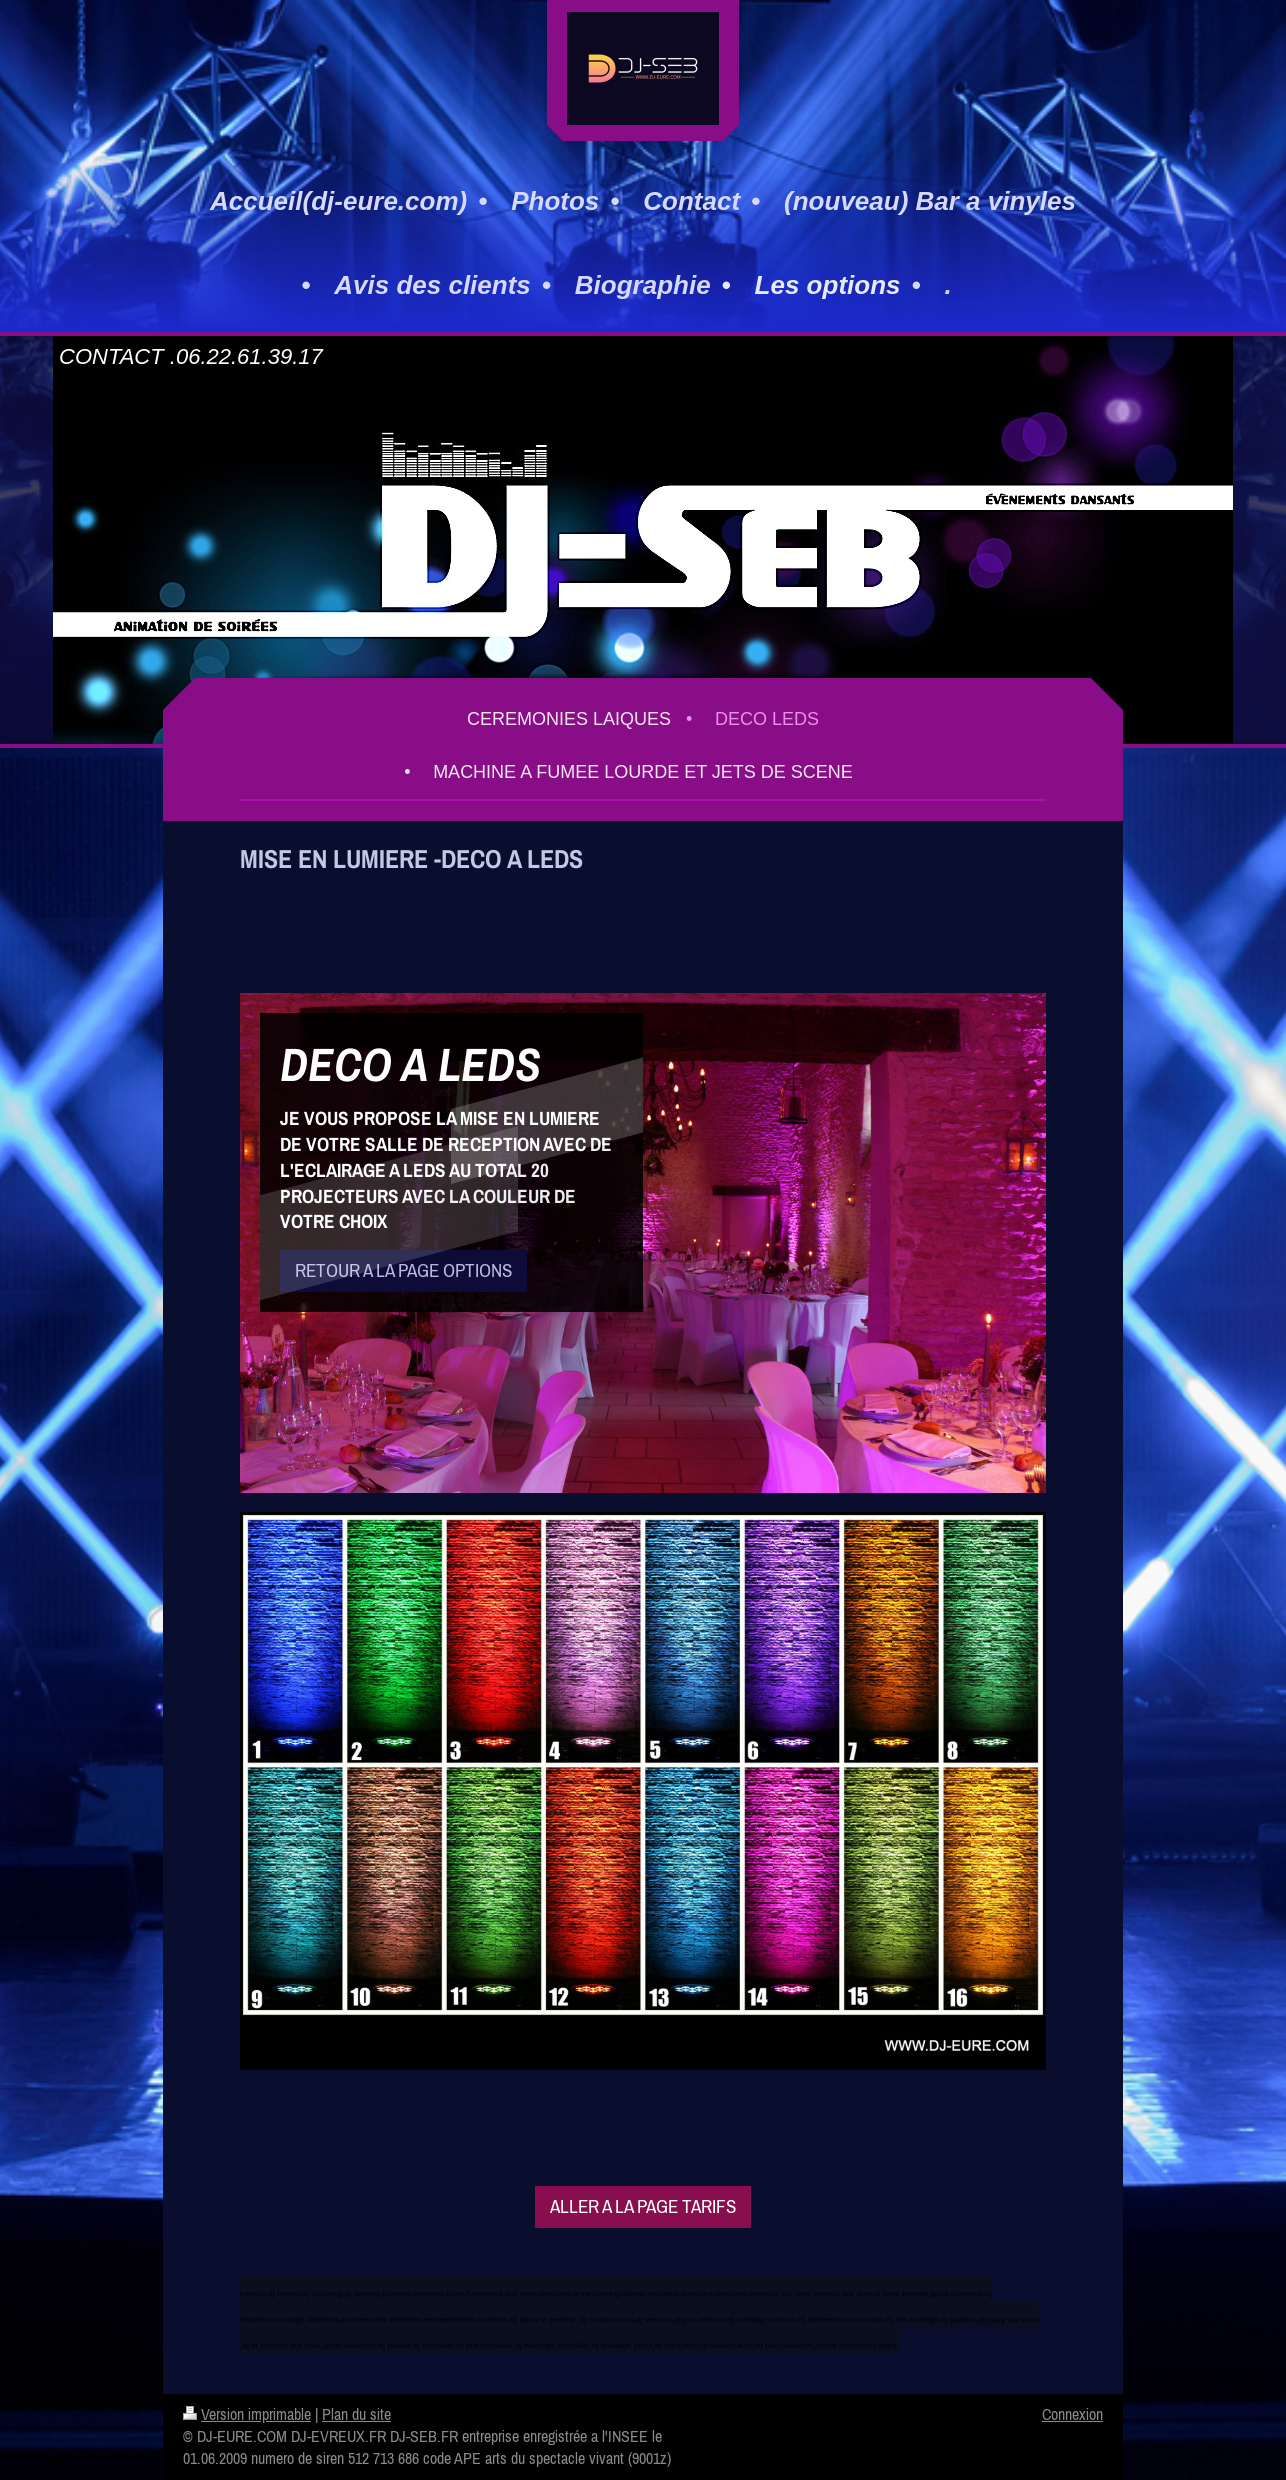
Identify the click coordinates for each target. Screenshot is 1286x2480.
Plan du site (356, 2414)
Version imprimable (247, 2414)
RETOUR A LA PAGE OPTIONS (403, 1270)
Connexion (1072, 2414)
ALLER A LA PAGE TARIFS (643, 2206)
